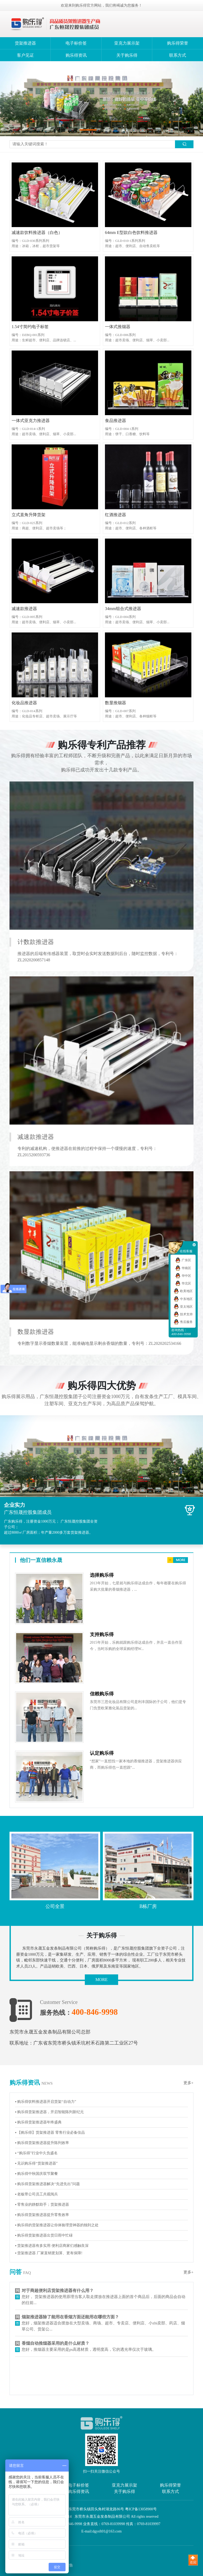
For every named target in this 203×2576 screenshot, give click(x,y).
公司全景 (54, 1906)
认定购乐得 (102, 1753)
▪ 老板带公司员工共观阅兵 (36, 2194)
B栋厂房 (148, 1906)
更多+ (188, 2083)
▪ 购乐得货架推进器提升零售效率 (42, 2215)
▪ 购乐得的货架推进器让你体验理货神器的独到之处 (57, 2225)
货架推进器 (25, 43)
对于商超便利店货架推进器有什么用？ (58, 2290)
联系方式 (177, 55)
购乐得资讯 (76, 55)
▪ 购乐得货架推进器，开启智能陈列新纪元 (49, 2112)
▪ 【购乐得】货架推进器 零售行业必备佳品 (50, 2132)
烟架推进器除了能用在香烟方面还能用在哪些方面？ (70, 2317)
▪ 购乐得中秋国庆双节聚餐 (36, 2174)
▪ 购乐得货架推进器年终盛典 (38, 2122)
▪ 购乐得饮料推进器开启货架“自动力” (45, 2102)
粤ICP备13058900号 (141, 2509)
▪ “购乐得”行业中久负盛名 (36, 2153)
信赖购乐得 (102, 1693)
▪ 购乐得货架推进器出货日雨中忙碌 (44, 2235)
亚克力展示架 (127, 43)
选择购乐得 (102, 1575)
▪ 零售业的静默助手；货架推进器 (42, 2204)
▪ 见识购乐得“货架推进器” (36, 2163)
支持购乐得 (102, 1634)
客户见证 (25, 55)
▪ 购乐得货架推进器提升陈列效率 (42, 2143)
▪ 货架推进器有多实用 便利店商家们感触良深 (52, 2246)
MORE (101, 1979)
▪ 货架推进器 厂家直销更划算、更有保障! (48, 2253)
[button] (88, 130)
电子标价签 (76, 43)
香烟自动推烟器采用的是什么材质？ (55, 2343)
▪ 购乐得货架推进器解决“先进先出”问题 (47, 2184)
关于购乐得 (126, 55)
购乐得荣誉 (177, 43)
